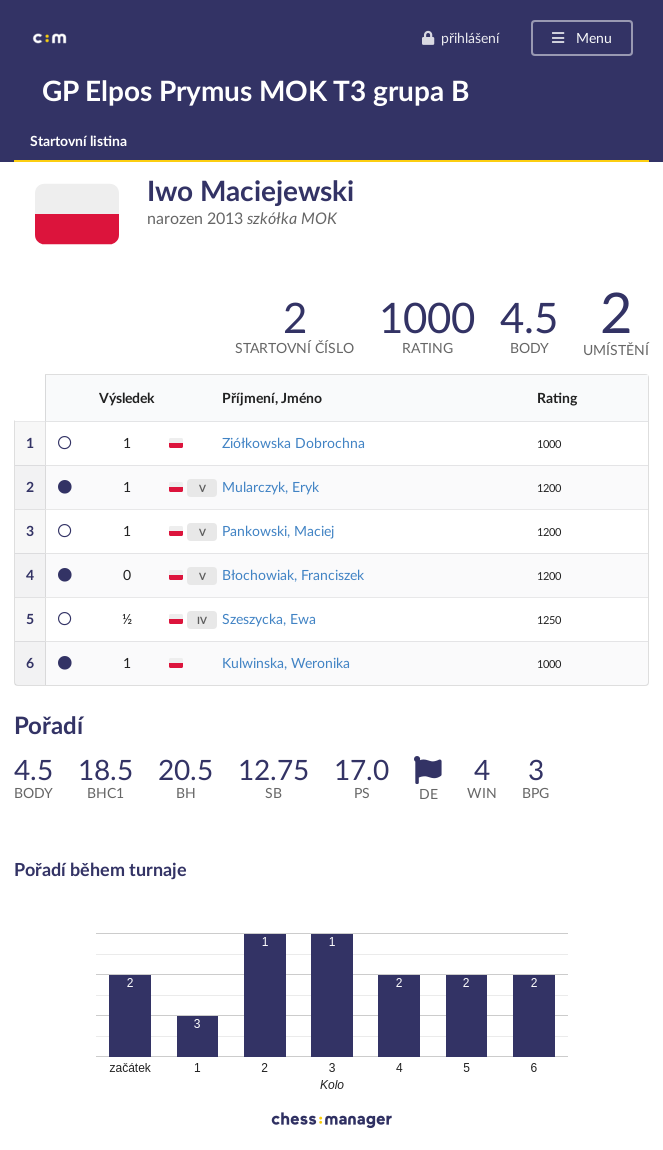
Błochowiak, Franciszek (293, 574)
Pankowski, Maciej (278, 530)
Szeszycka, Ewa (269, 618)
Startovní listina (78, 140)
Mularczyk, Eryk (270, 486)
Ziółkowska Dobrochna (293, 442)
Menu (580, 37)
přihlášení (460, 37)
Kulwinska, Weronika (286, 662)
